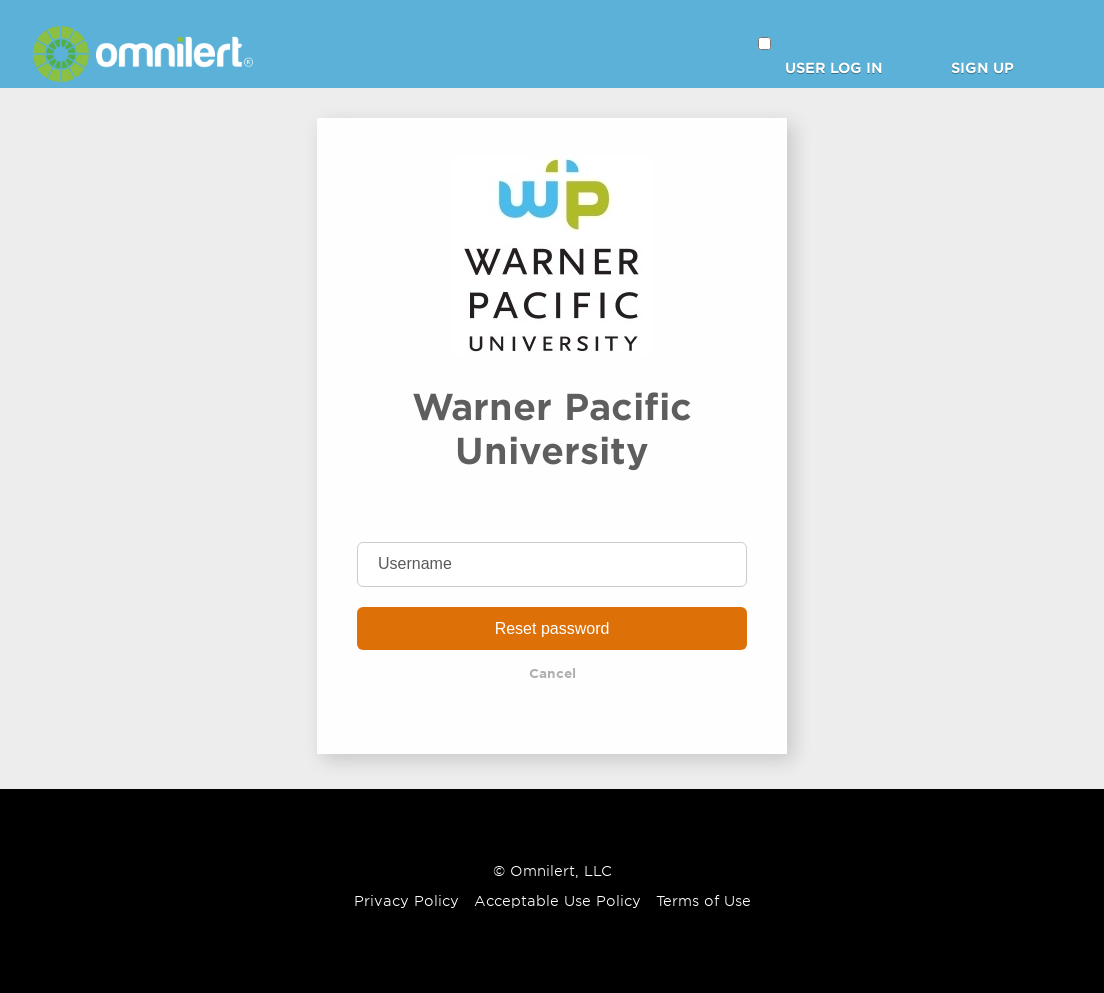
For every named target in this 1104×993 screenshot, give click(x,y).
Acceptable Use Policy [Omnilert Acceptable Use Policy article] (557, 901)
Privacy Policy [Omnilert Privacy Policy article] (406, 901)
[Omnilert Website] (143, 75)
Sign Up (982, 68)
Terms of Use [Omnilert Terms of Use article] (703, 901)
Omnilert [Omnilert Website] (542, 871)
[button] (764, 43)
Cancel (552, 673)
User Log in (834, 68)
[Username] (552, 564)
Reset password (552, 628)
